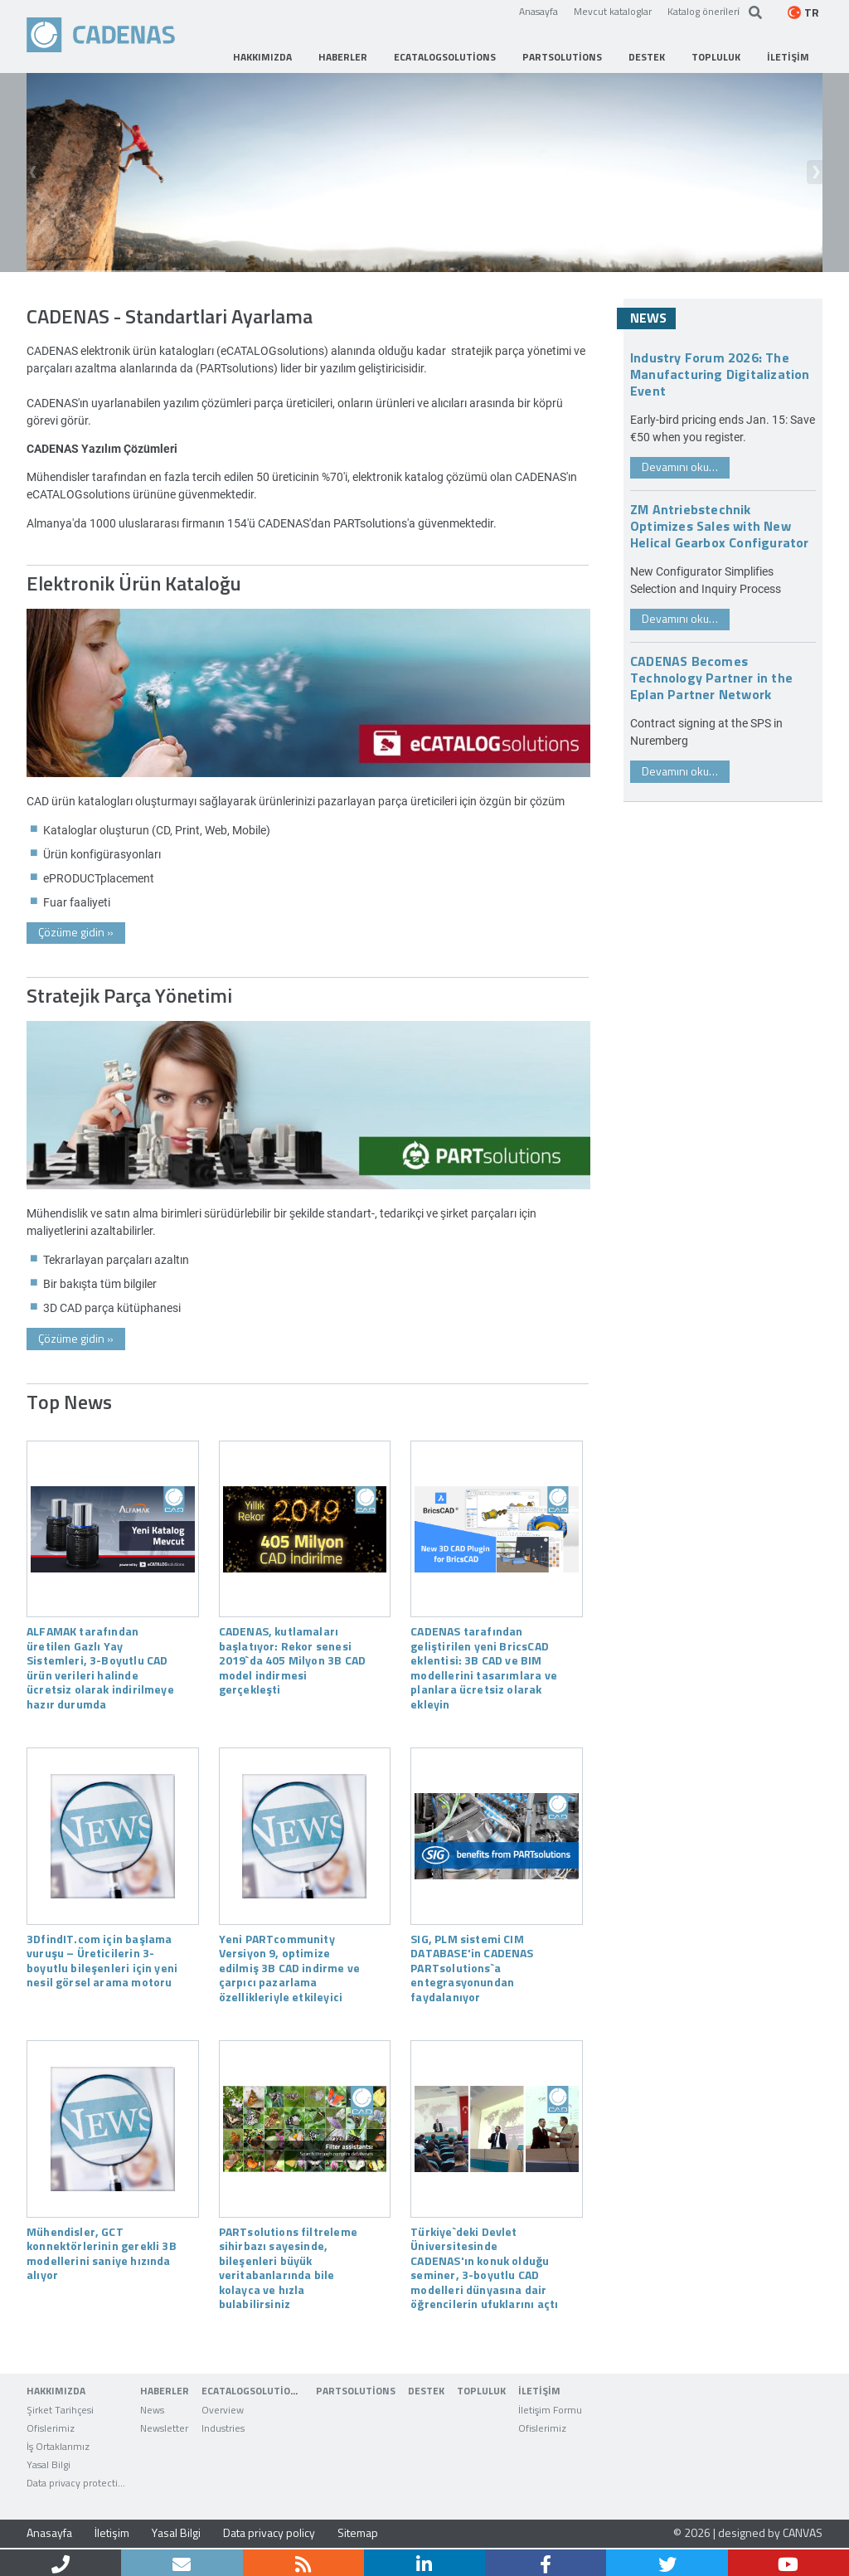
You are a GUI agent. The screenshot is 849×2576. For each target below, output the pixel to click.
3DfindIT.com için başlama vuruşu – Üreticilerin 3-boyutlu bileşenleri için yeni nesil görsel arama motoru (102, 1960)
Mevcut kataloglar (613, 10)
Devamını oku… (680, 466)
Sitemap (357, 2532)
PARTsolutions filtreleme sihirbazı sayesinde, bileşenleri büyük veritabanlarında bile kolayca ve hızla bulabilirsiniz (288, 2267)
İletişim (112, 2532)
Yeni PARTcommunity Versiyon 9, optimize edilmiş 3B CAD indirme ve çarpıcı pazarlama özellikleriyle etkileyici (289, 1967)
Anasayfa (538, 10)
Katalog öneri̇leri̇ (703, 10)
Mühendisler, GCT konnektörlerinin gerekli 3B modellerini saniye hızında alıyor (102, 2253)
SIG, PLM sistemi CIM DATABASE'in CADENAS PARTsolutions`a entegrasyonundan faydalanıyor (471, 1967)
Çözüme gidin (76, 932)
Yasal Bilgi (176, 2532)
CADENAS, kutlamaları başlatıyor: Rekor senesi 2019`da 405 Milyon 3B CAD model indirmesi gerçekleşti (292, 1659)
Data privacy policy (269, 2532)
